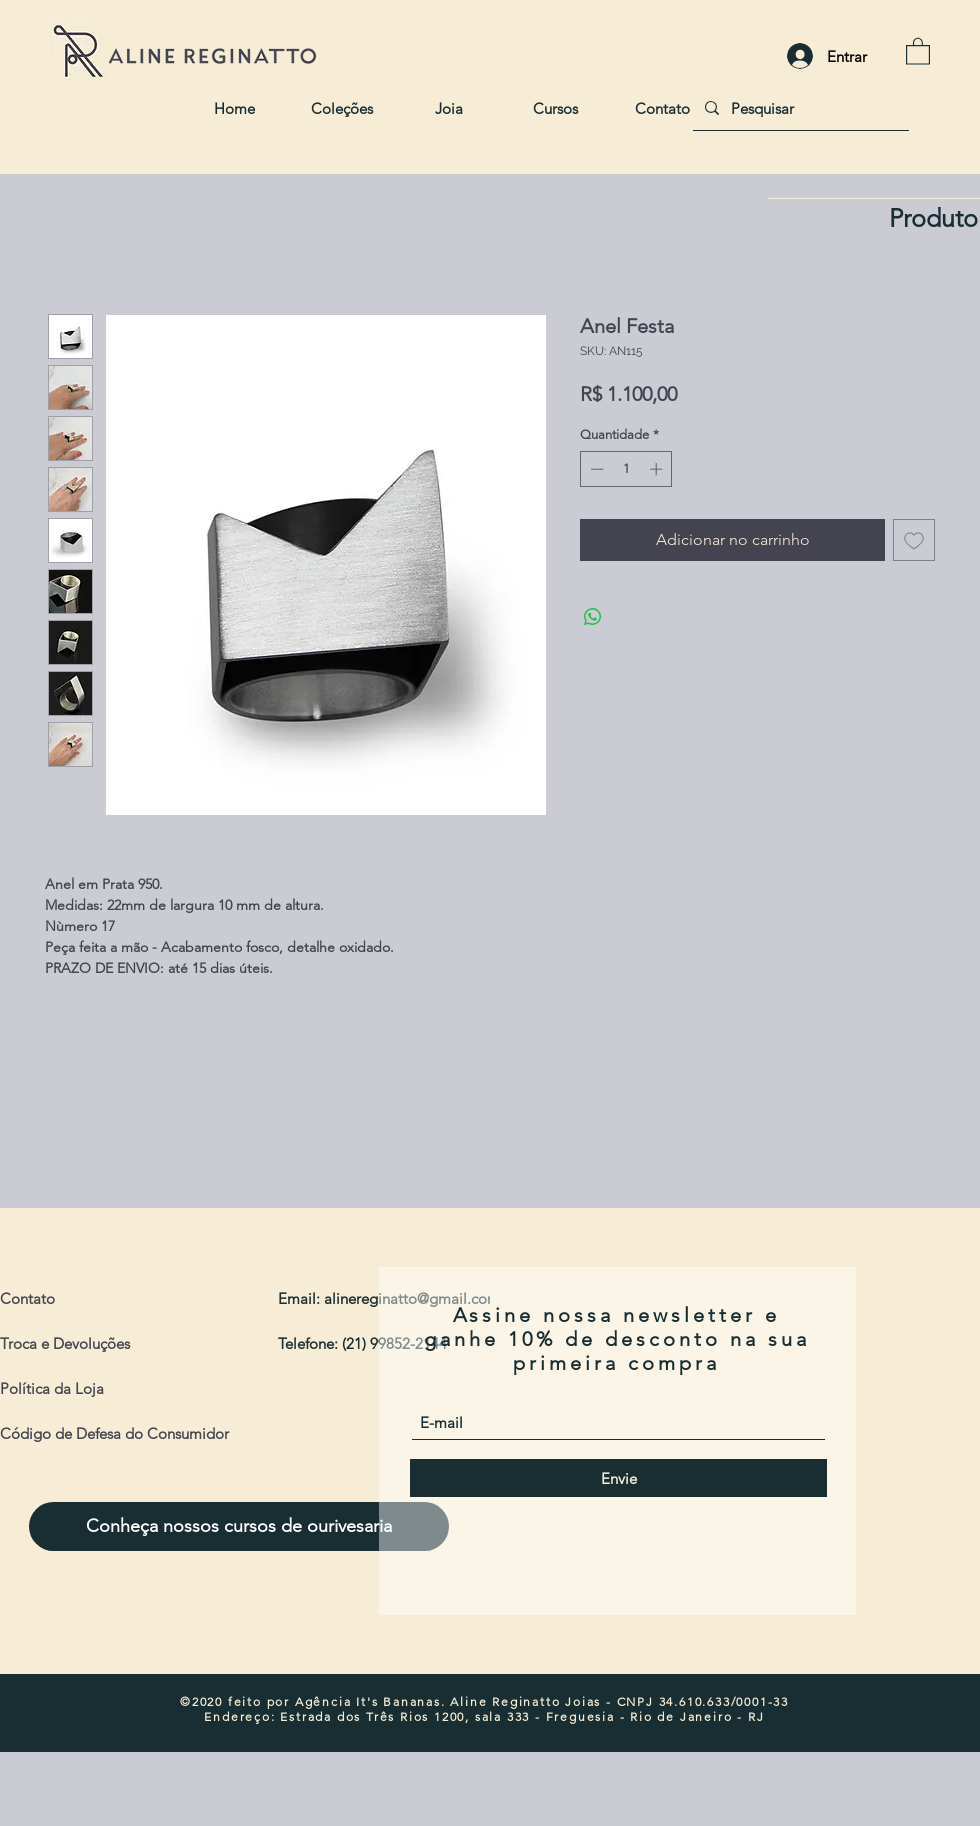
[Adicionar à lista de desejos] (914, 540)
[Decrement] (595, 469)
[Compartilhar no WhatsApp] (593, 617)
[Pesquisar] (799, 108)
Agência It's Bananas (368, 1701)
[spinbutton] (626, 469)
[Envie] (618, 1478)
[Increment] (658, 469)
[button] (918, 50)
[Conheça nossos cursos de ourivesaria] (239, 1526)
